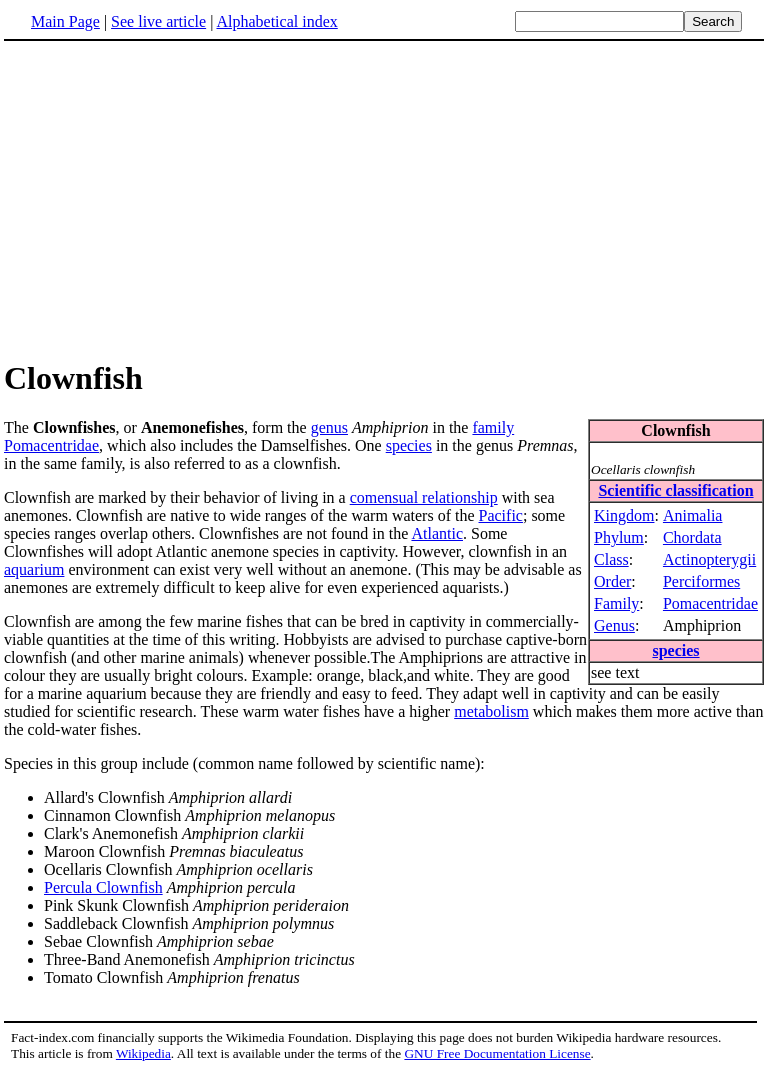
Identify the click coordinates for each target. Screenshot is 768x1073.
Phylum (619, 537)
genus (329, 427)
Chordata (692, 537)
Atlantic (437, 533)
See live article (158, 21)
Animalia (693, 515)
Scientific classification (675, 490)
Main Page (65, 21)
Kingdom (624, 515)
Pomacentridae (710, 603)
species (675, 650)
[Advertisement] (384, 199)
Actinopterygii (709, 559)
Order (612, 581)
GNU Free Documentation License (497, 1053)
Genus (614, 625)
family (493, 427)
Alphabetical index (276, 21)
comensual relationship (424, 497)
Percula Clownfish (103, 887)
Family (616, 603)
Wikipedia (143, 1053)
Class (611, 559)
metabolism (491, 711)
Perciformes (701, 581)
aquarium (34, 569)
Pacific (501, 515)
